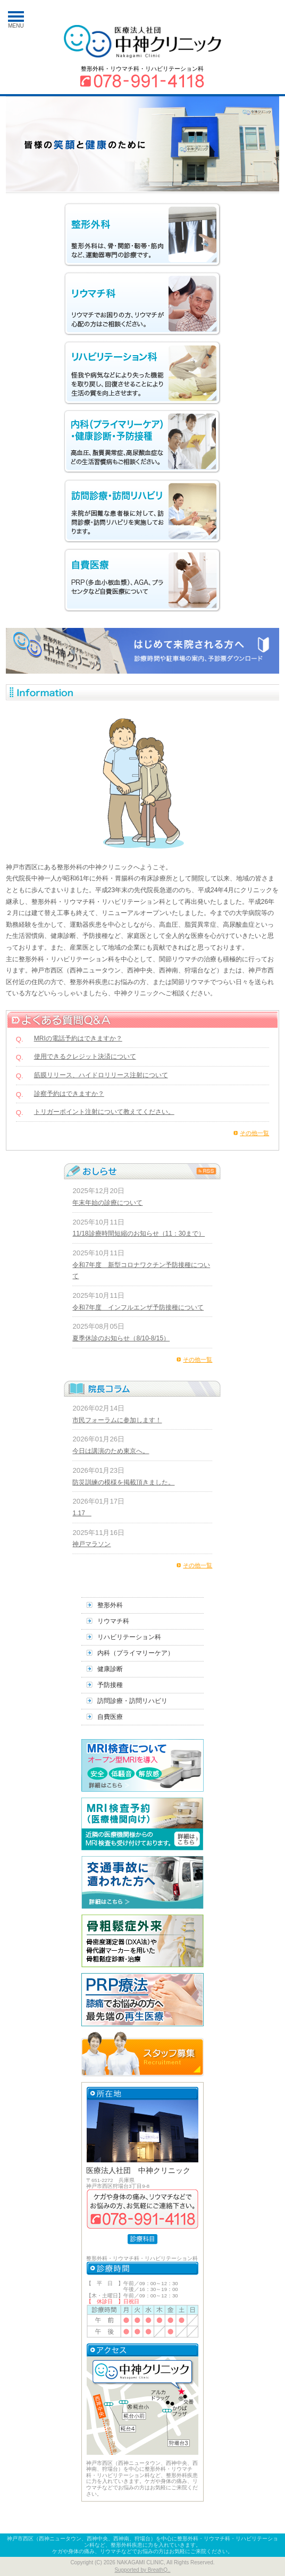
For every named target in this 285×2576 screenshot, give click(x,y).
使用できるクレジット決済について (85, 1056)
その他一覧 (254, 1133)
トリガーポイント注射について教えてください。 (104, 1111)
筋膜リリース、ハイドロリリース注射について (101, 1075)
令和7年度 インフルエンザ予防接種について (138, 1307)
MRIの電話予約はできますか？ (78, 1038)
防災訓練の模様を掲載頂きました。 (123, 1482)
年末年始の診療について (107, 1202)
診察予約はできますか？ (69, 1093)
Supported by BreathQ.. (142, 2570)
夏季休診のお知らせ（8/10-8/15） (121, 1338)
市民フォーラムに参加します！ (117, 1420)
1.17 (81, 1513)
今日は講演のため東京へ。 (110, 1451)
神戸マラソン (91, 1544)
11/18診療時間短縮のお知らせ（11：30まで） (138, 1233)
